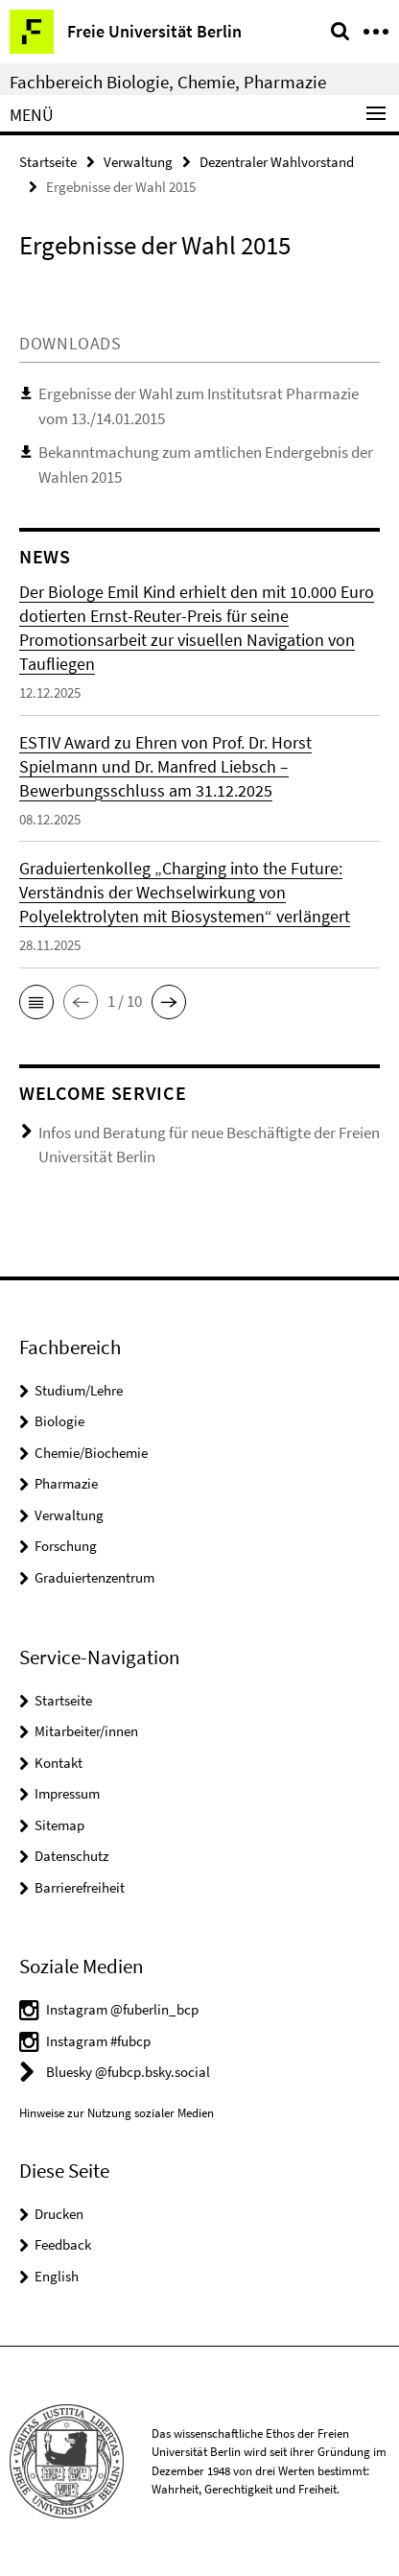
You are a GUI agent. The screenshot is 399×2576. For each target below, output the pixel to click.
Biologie (59, 1421)
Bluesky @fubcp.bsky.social (128, 2072)
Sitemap (59, 1825)
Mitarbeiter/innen (86, 1731)
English (57, 2276)
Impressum (67, 1793)
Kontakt (58, 1762)
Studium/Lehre (79, 1390)
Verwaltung (138, 162)
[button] (36, 1002)
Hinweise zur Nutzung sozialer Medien (116, 2113)
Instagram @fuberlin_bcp (122, 2009)
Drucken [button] (59, 2214)
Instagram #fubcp (98, 2041)
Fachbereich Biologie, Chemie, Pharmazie (168, 81)
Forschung (66, 1546)
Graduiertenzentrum (94, 1577)
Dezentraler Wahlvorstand (277, 162)
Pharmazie (66, 1483)
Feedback (63, 2244)
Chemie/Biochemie (91, 1452)
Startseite (48, 162)
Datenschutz (71, 1856)
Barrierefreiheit (80, 1887)
